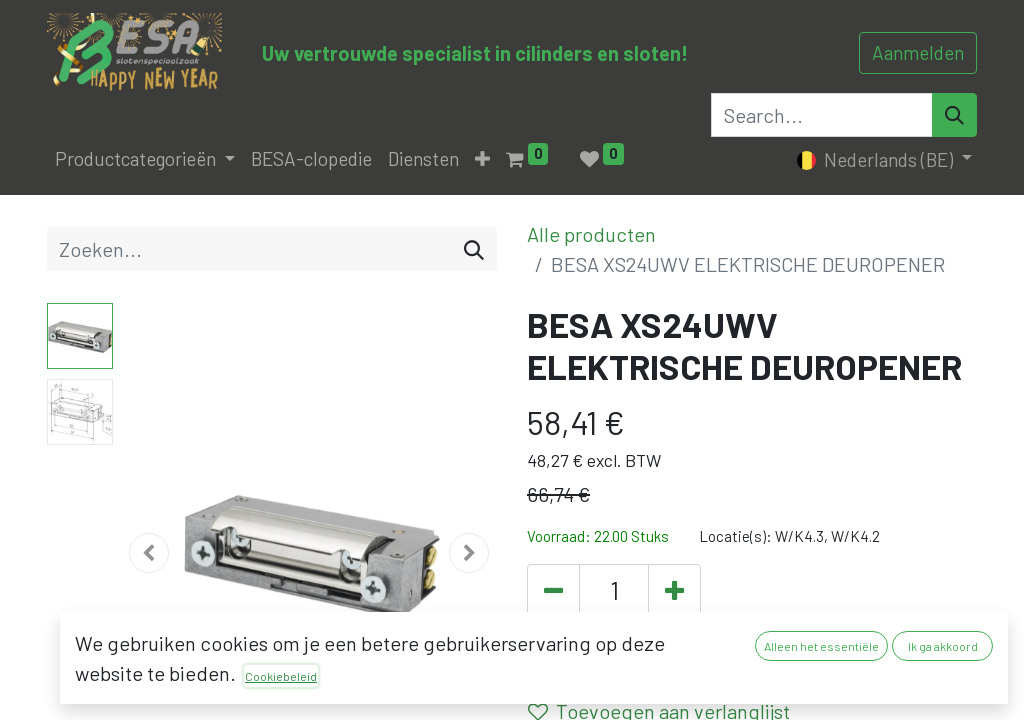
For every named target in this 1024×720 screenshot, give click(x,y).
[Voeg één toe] (674, 591)
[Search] (954, 115)
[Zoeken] (474, 249)
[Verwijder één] (553, 591)
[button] (482, 159)
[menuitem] (311, 159)
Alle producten (591, 234)
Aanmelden (918, 52)
